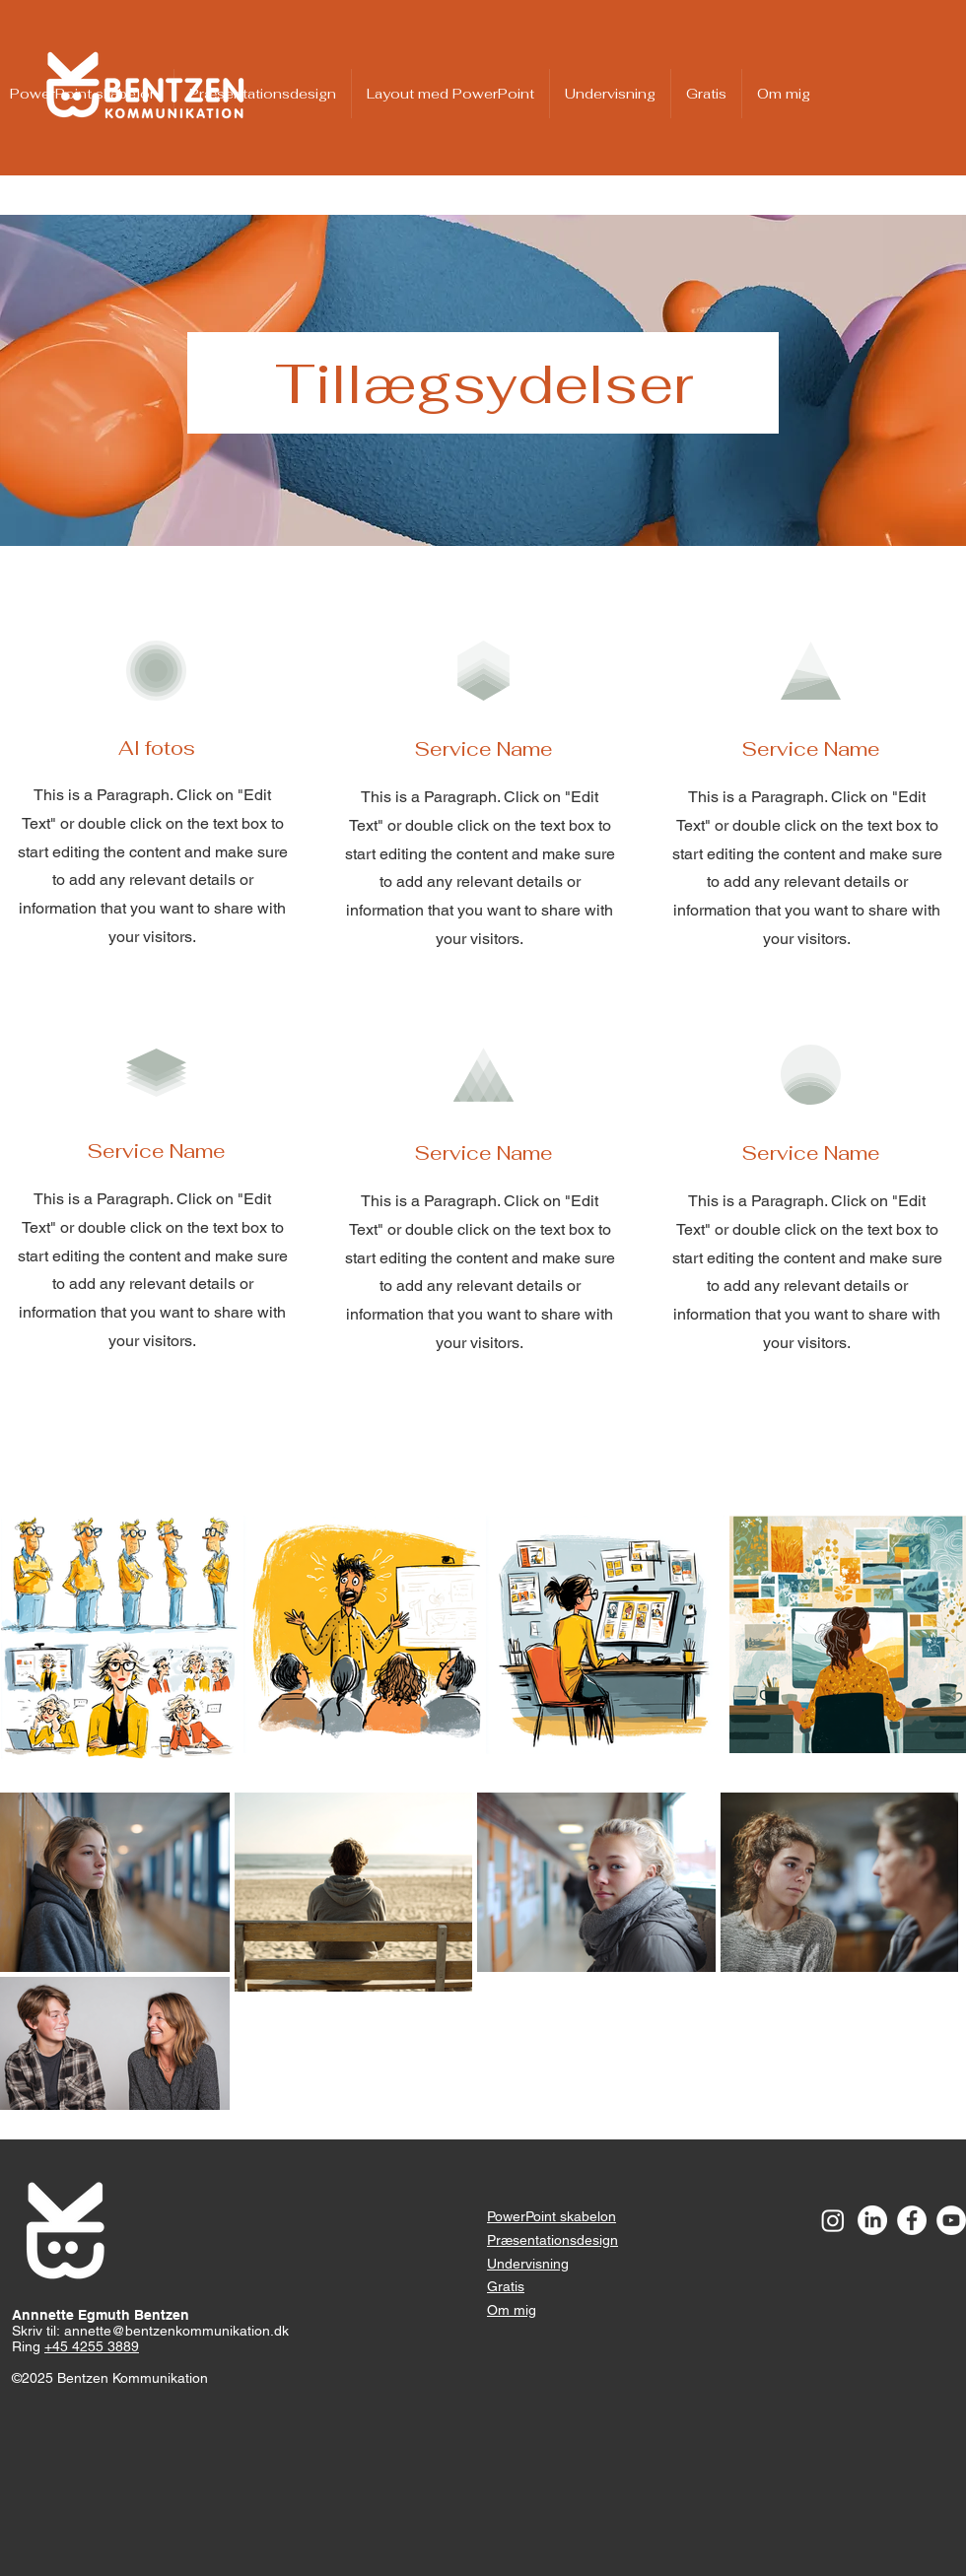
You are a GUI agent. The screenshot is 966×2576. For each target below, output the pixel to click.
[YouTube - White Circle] (951, 2220)
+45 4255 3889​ (91, 2346)
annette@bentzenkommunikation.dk (176, 2331)
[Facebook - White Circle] (912, 2220)
